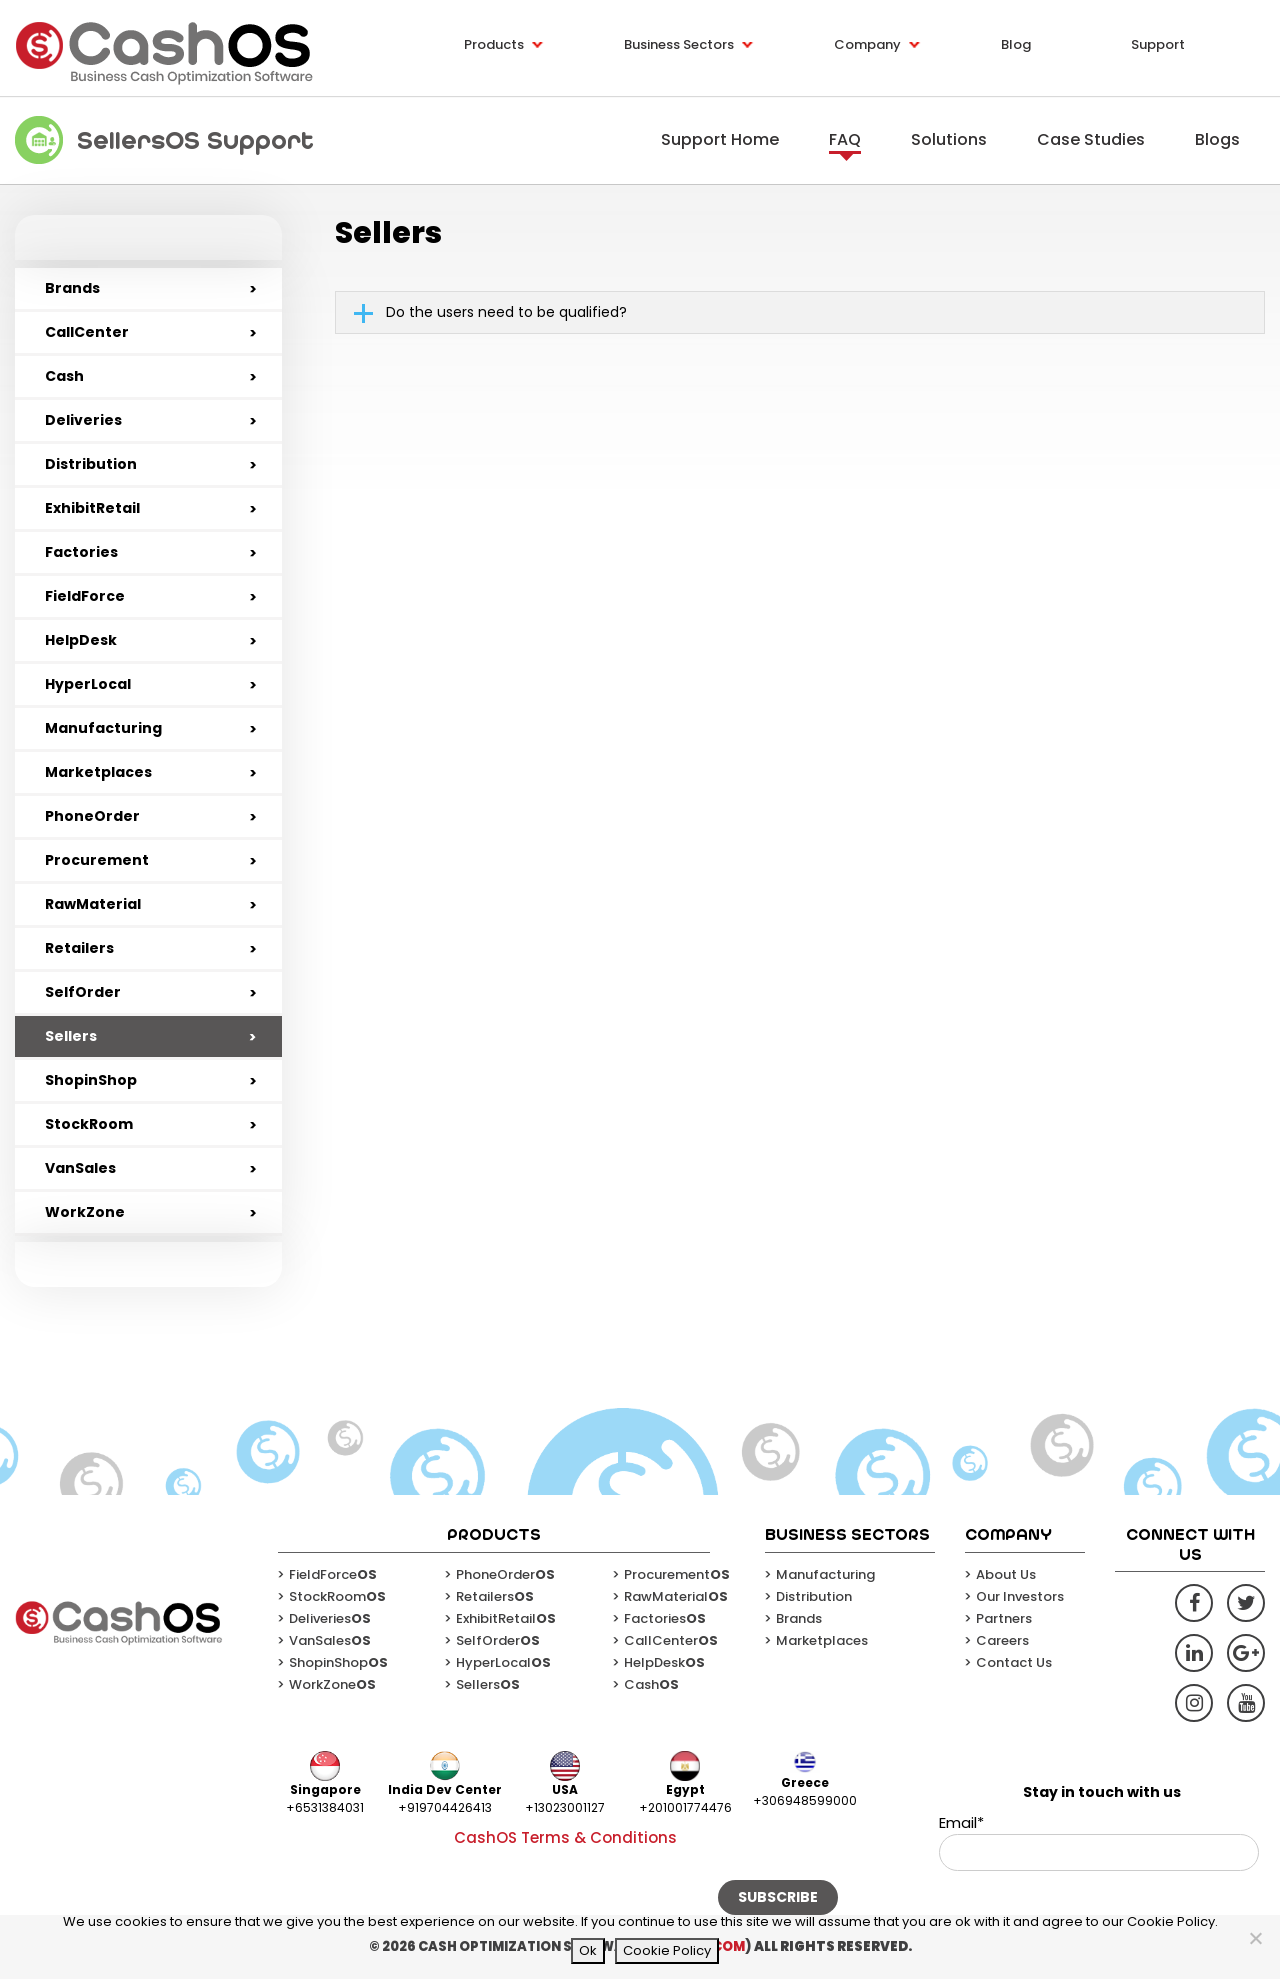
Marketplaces (98, 772)
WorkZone (85, 1212)
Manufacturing (103, 728)
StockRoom (89, 1124)
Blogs (1217, 139)
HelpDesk (81, 640)
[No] (1255, 1938)
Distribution (91, 464)
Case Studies (1091, 139)
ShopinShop (91, 1080)
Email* (1099, 1841)
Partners (1004, 1618)
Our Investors (1020, 1596)
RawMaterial (93, 904)
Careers (1002, 1640)
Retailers (79, 948)
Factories (81, 552)
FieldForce (85, 596)
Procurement (97, 860)
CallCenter (87, 332)
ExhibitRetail (92, 508)
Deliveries (83, 420)
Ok (588, 1950)
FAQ (845, 139)
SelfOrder (83, 992)
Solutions (949, 139)
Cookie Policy (667, 1950)
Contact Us (1014, 1662)
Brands (72, 288)
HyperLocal (88, 684)
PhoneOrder (92, 816)
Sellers (71, 1036)
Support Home (720, 139)
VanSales (80, 1168)
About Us (1006, 1574)
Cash (64, 376)
